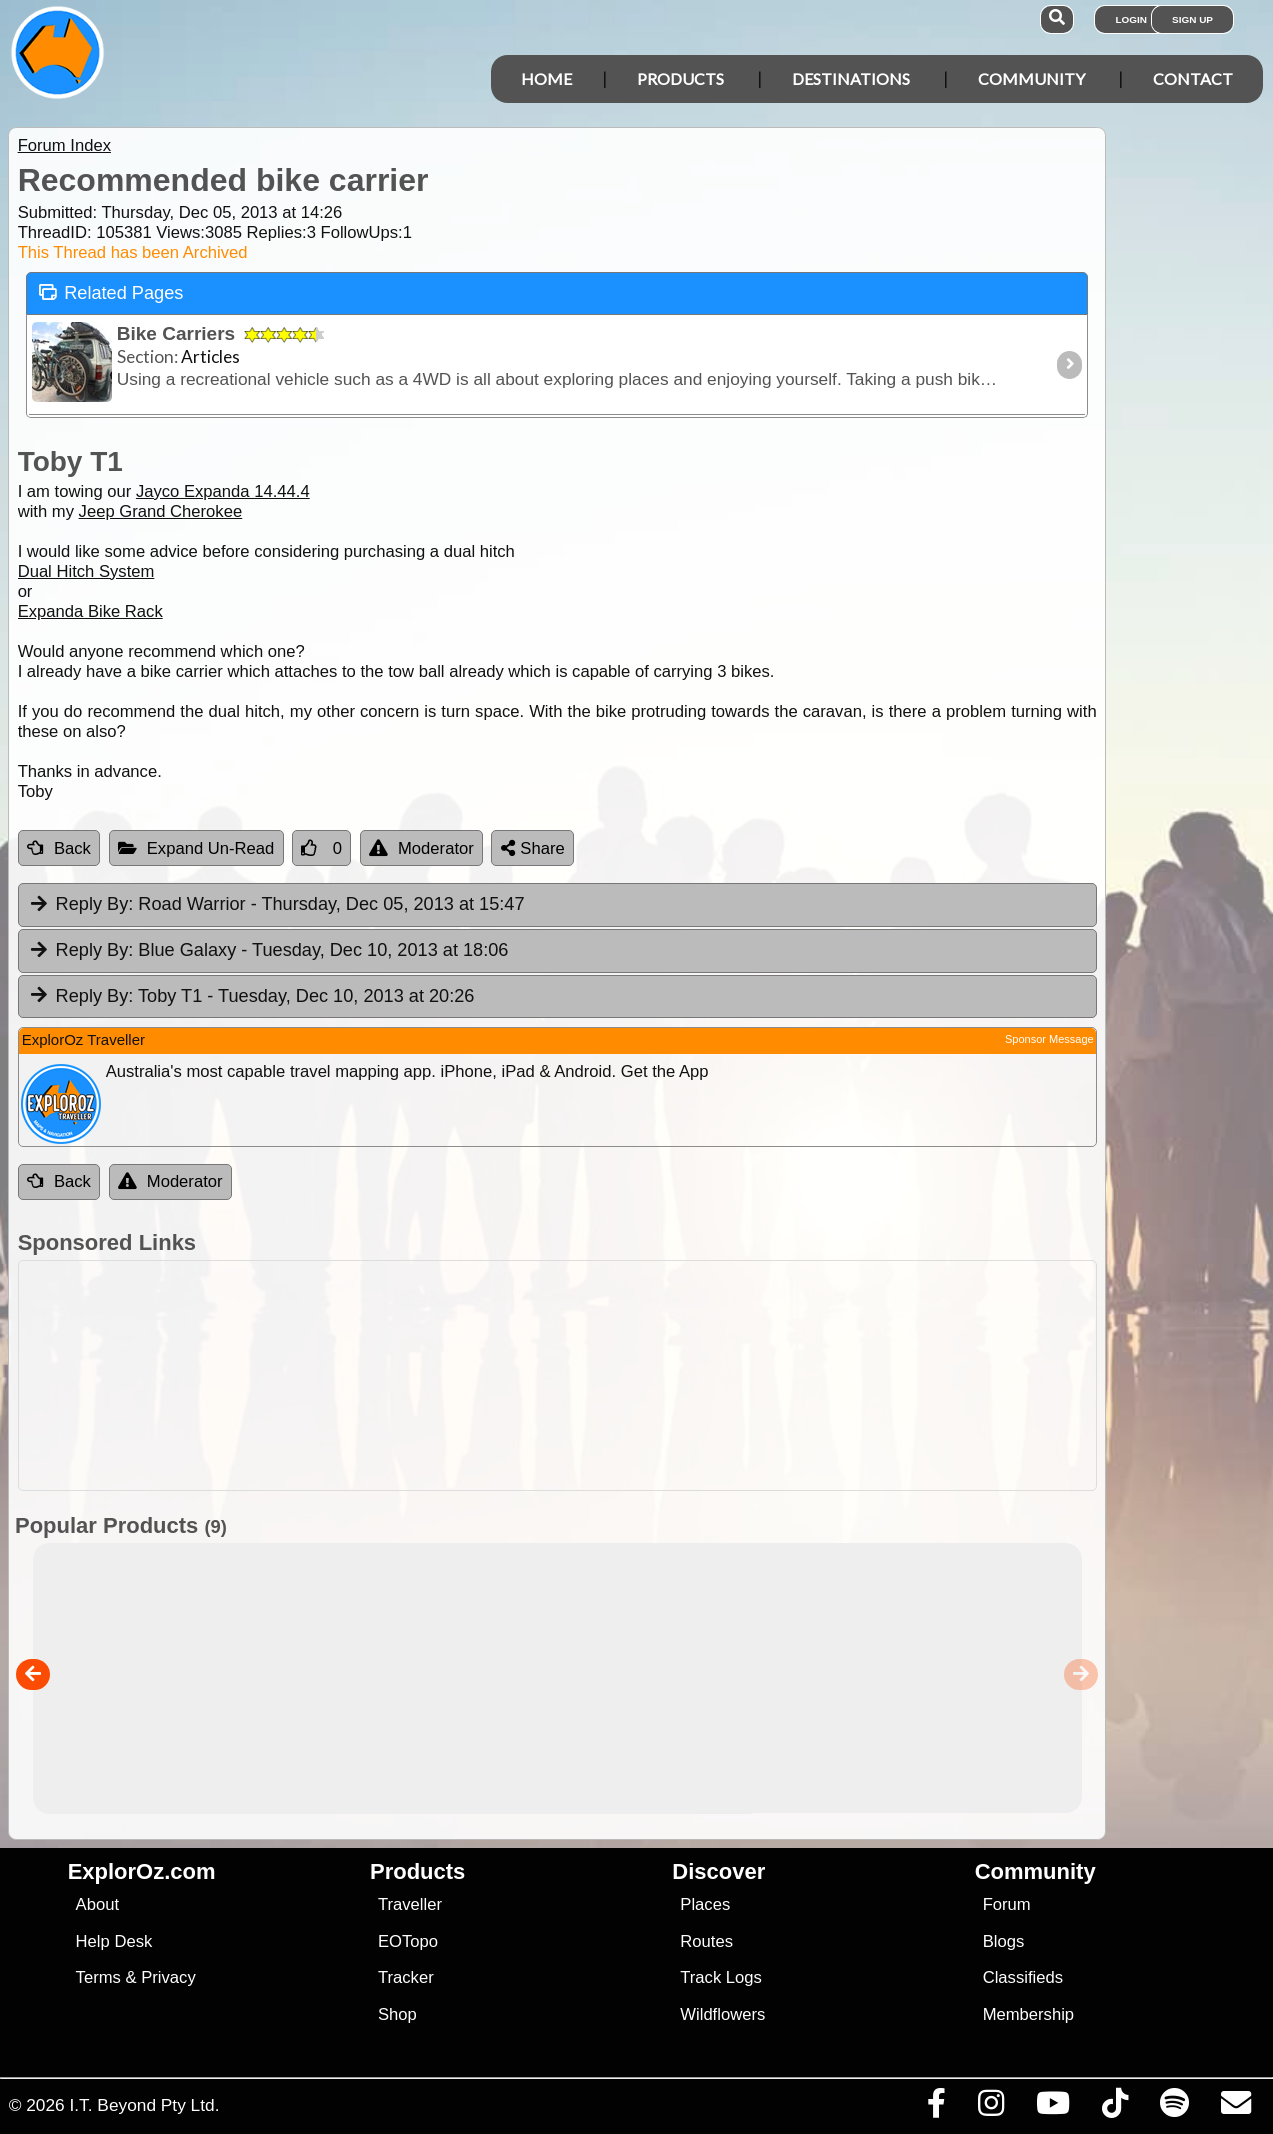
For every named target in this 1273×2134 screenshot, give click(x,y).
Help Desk (114, 1941)
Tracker (406, 1977)
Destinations (851, 78)
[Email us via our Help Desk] (1235, 2108)
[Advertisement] (552, 1375)
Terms (98, 1977)
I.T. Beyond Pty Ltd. (144, 2105)
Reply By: (95, 904)
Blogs (1004, 1941)
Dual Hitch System (86, 571)
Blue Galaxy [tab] (268, 951)
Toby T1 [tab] (251, 997)
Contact (1193, 78)
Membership (1028, 2014)
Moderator (421, 848)
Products (680, 78)
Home (546, 78)
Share (533, 848)
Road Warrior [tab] (276, 905)
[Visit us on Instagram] (990, 2108)
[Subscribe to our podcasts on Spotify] (1174, 2108)
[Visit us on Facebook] (936, 2108)
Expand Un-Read (196, 848)
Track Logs (721, 1977)
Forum (1007, 1904)
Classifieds (1023, 1977)
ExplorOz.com (142, 1871)
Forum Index (64, 145)
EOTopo (408, 1941)
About (97, 1904)
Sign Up (1192, 19)
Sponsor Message (1049, 1039)
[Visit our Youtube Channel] (1052, 2108)
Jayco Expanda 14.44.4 (223, 491)
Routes (706, 1941)
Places (705, 1904)
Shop (397, 2014)
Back (59, 848)
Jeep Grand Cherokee (161, 511)
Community (1031, 78)
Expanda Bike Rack (90, 611)
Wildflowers (722, 2014)
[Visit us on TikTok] (1114, 2108)
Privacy (168, 1977)
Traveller (410, 1904)
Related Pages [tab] (111, 291)
